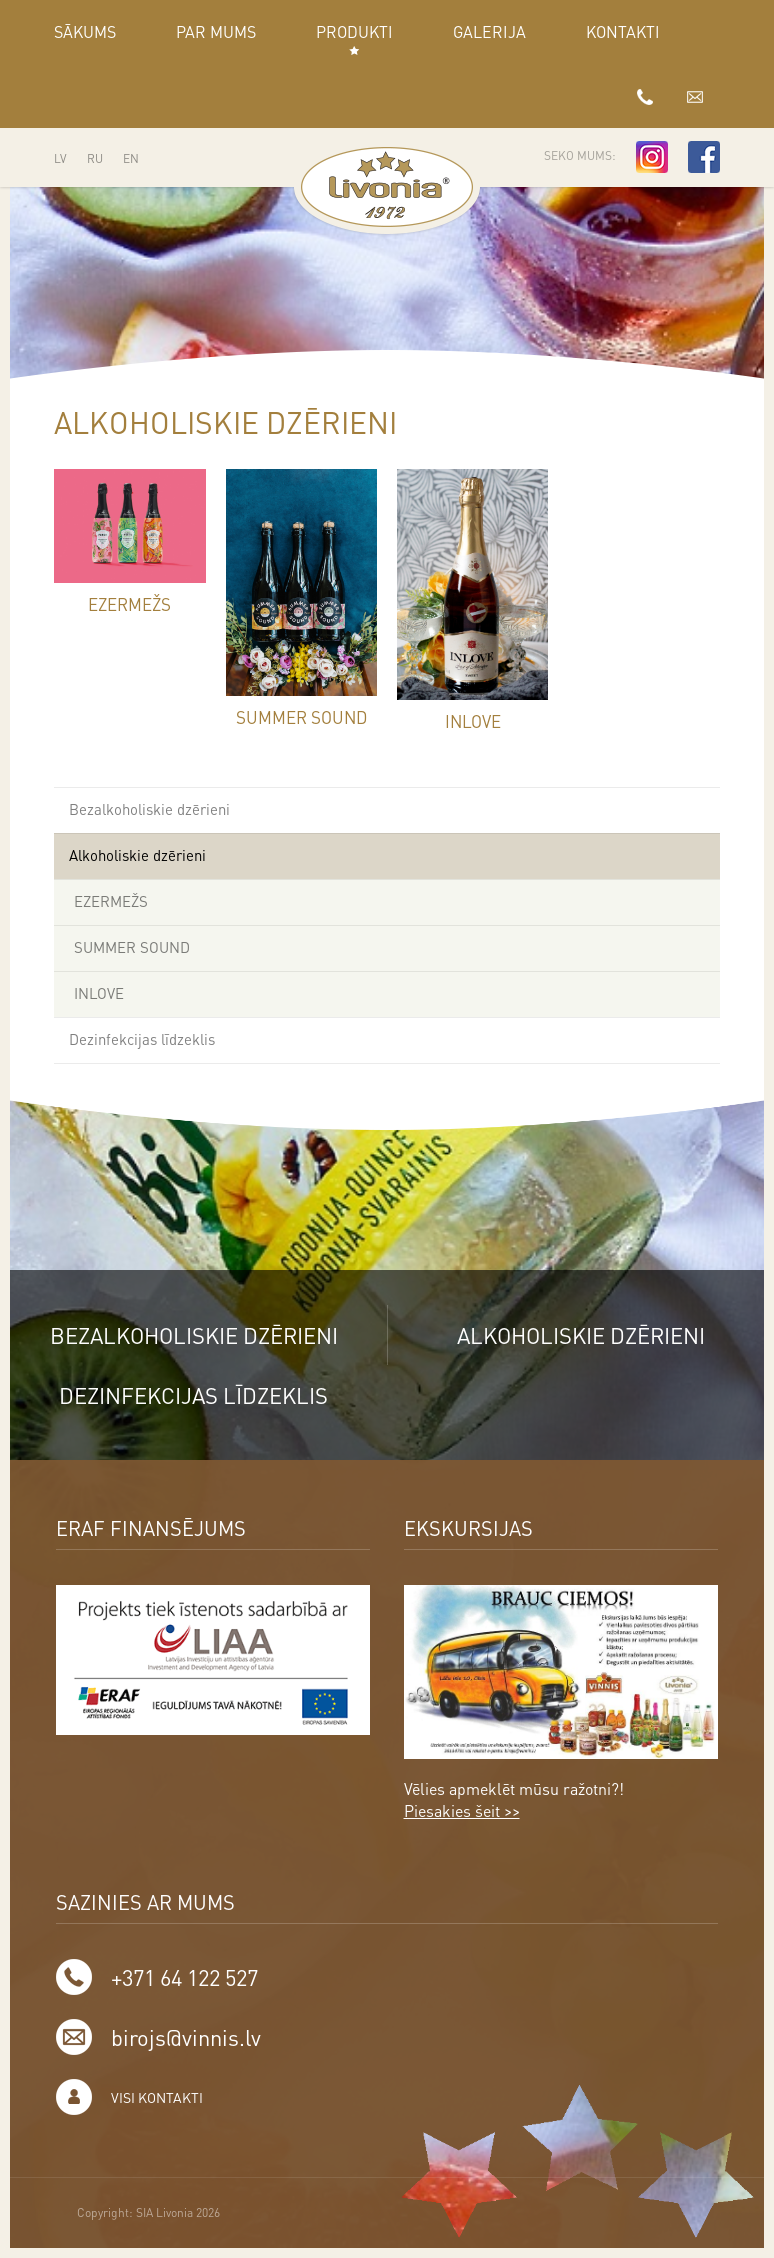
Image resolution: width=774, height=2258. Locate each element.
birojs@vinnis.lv (695, 96)
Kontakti (623, 31)
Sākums (85, 31)
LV (60, 158)
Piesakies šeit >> (462, 1810)
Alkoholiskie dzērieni (137, 855)
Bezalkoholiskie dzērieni (149, 809)
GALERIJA (489, 31)
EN (131, 158)
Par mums (216, 31)
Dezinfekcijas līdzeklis (142, 1039)
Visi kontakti (157, 2097)
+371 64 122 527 (645, 96)
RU (95, 158)
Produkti (354, 31)
